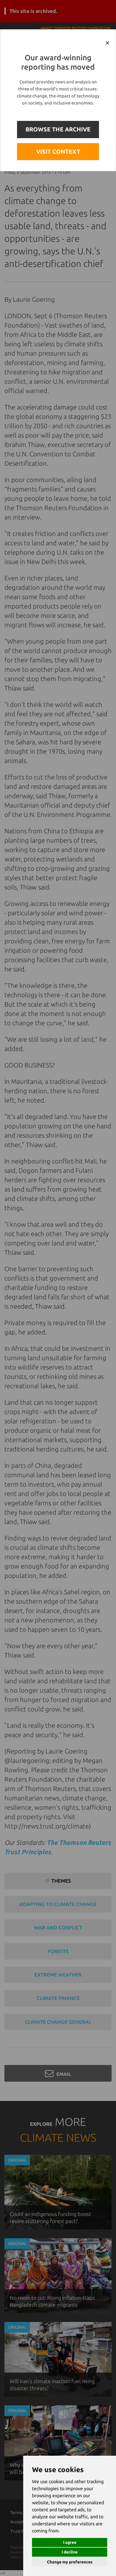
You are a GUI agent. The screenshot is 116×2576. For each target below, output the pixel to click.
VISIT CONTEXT (58, 151)
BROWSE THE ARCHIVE (58, 129)
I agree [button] (69, 2542)
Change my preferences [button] (70, 2562)
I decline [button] (70, 2552)
